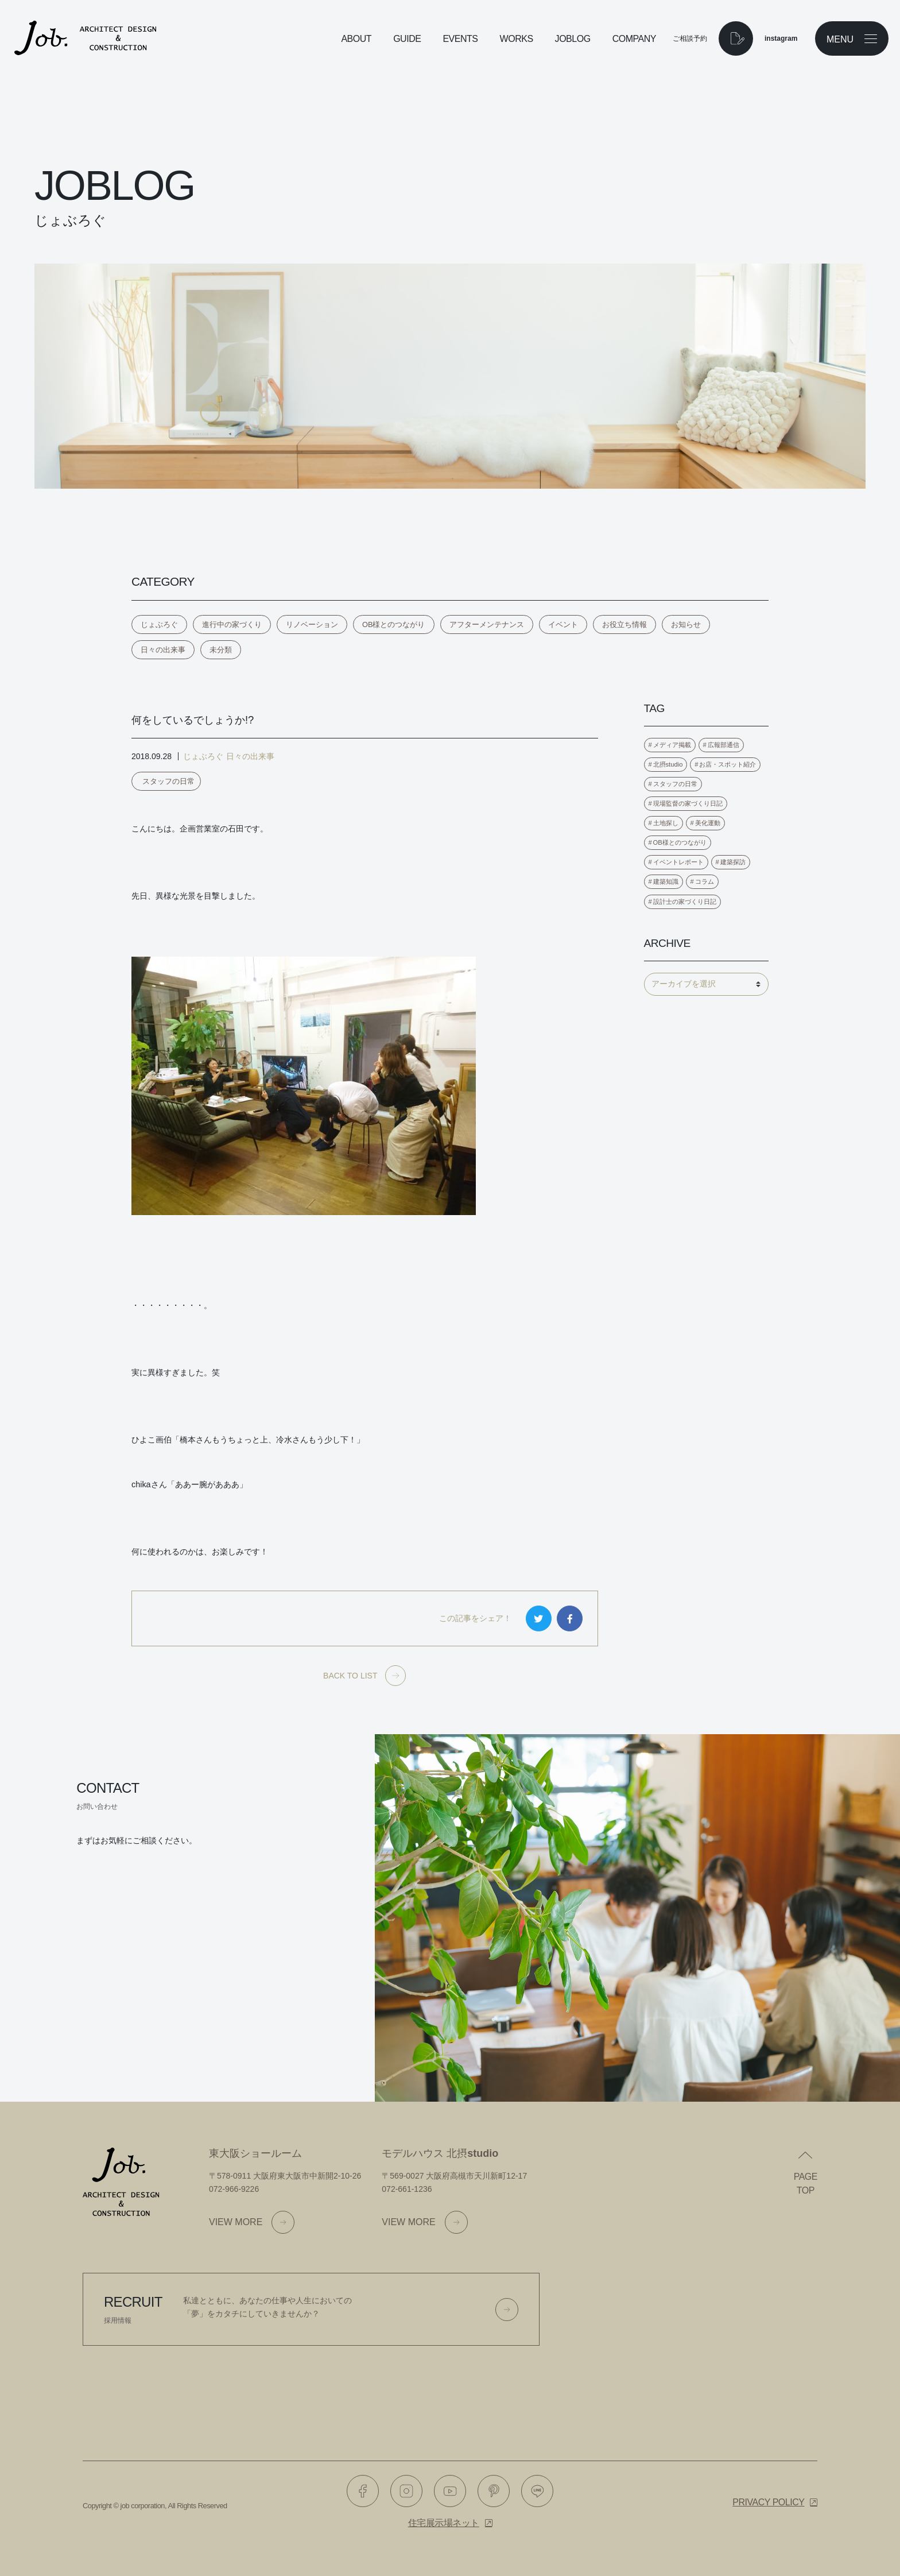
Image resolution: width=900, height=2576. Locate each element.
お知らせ (686, 624)
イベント (563, 624)
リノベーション (312, 624)
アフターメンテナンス (486, 624)
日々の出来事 (163, 649)
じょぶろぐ (159, 624)
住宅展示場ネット (443, 2523)
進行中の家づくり (232, 624)
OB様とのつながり (393, 624)
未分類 (221, 649)
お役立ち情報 (624, 624)
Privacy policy (768, 2502)
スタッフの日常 (168, 781)
